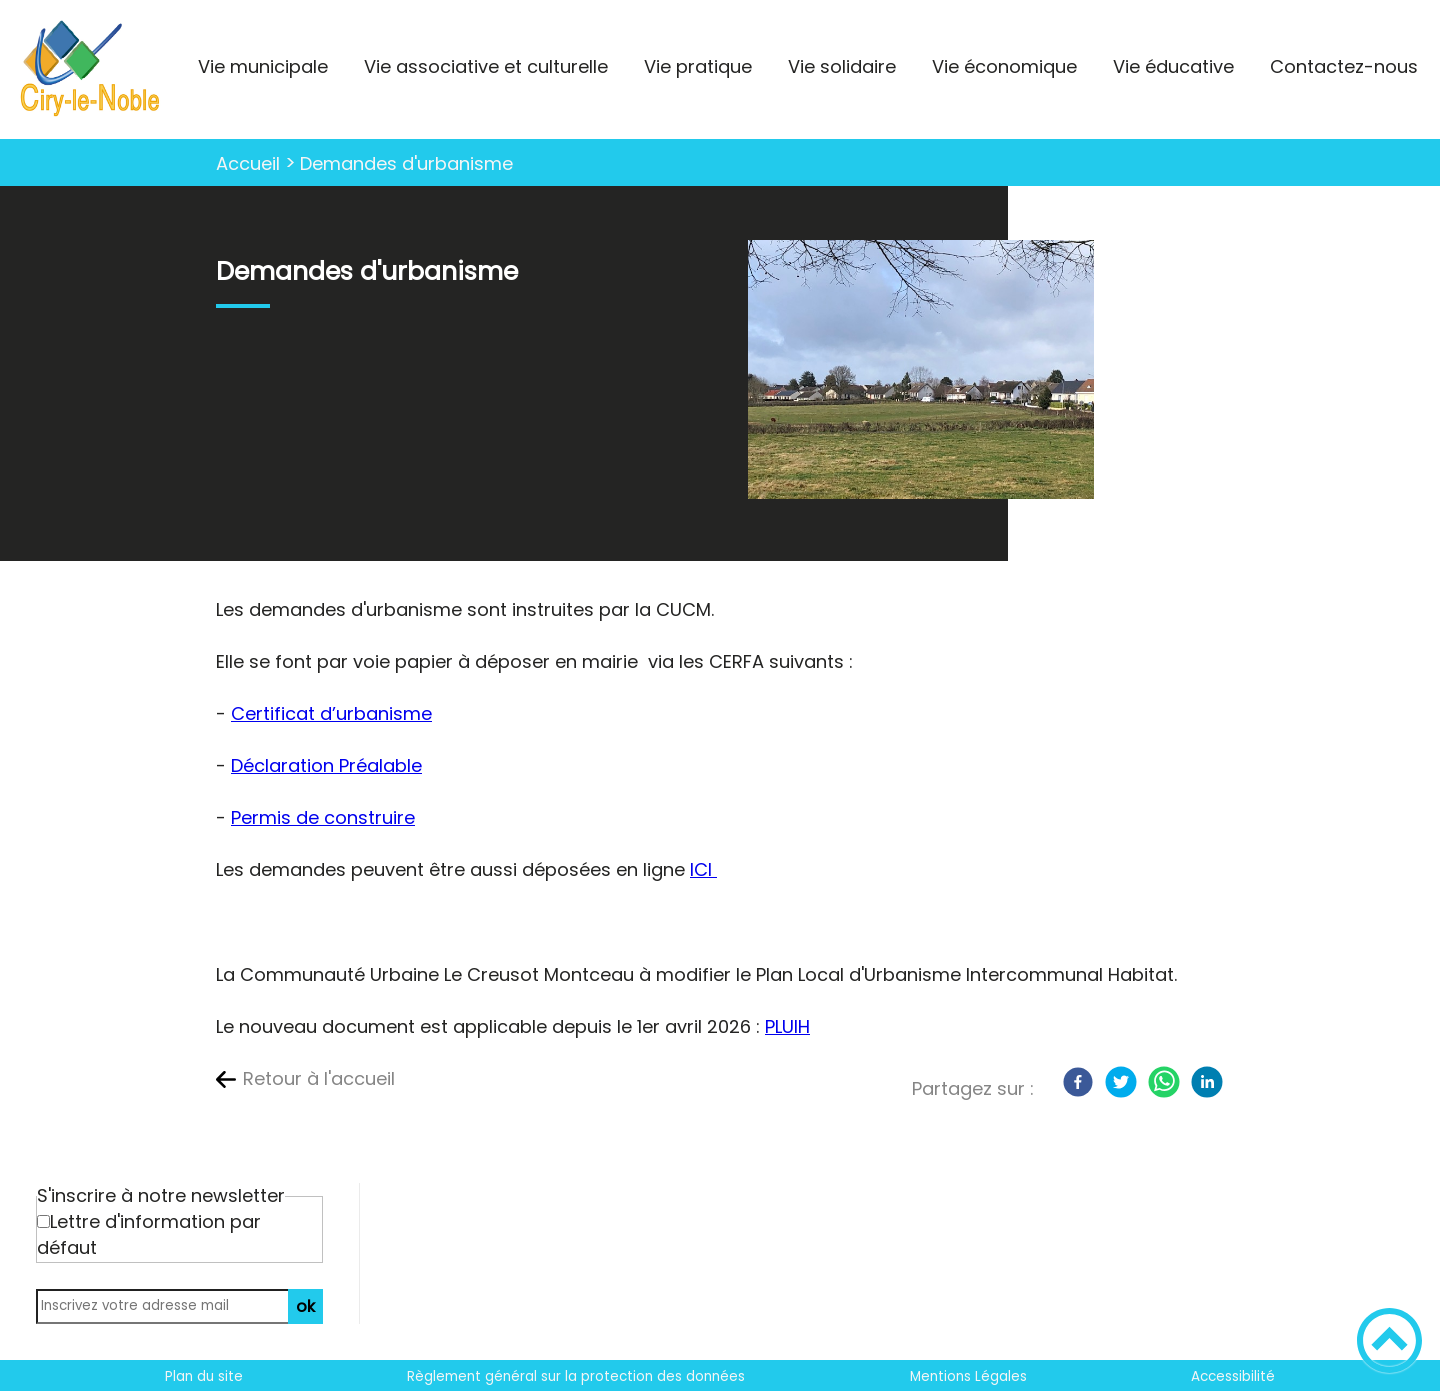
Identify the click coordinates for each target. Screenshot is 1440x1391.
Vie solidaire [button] (842, 66)
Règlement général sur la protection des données (576, 1376)
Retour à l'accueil (319, 1078)
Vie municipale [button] (263, 66)
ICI (703, 869)
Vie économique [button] (1004, 66)
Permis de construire (323, 817)
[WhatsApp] (1164, 1082)
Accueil (248, 163)
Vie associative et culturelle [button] (486, 66)
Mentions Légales (968, 1376)
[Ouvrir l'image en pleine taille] (921, 372)
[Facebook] (1078, 1082)
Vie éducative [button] (1173, 66)
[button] (1389, 1340)
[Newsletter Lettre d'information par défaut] (43, 1221)
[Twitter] (1121, 1082)
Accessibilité (1233, 1376)
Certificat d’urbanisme (331, 713)
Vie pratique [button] (698, 66)
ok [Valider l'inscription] (305, 1306)
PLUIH (787, 1026)
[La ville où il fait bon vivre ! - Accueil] (90, 69)
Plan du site (204, 1376)
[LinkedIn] (1207, 1082)
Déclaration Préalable (326, 765)
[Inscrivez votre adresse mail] (171, 1306)
